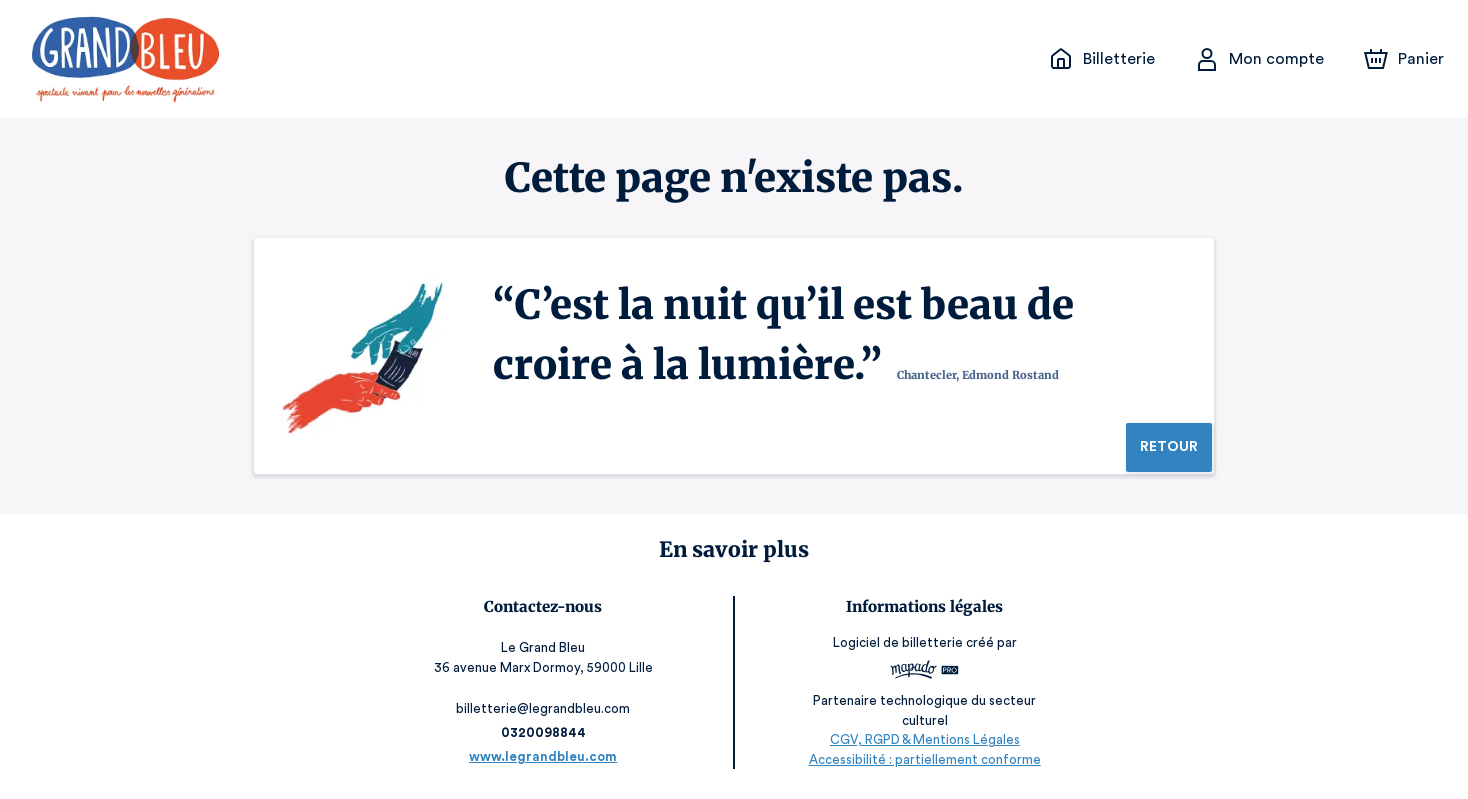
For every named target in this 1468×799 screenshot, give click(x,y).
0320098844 (545, 732)
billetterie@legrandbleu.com (544, 708)
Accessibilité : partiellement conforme (923, 759)
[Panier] (1404, 59)
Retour (1168, 447)
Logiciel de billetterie (897, 649)
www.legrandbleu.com (544, 756)
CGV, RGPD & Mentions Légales (923, 739)
